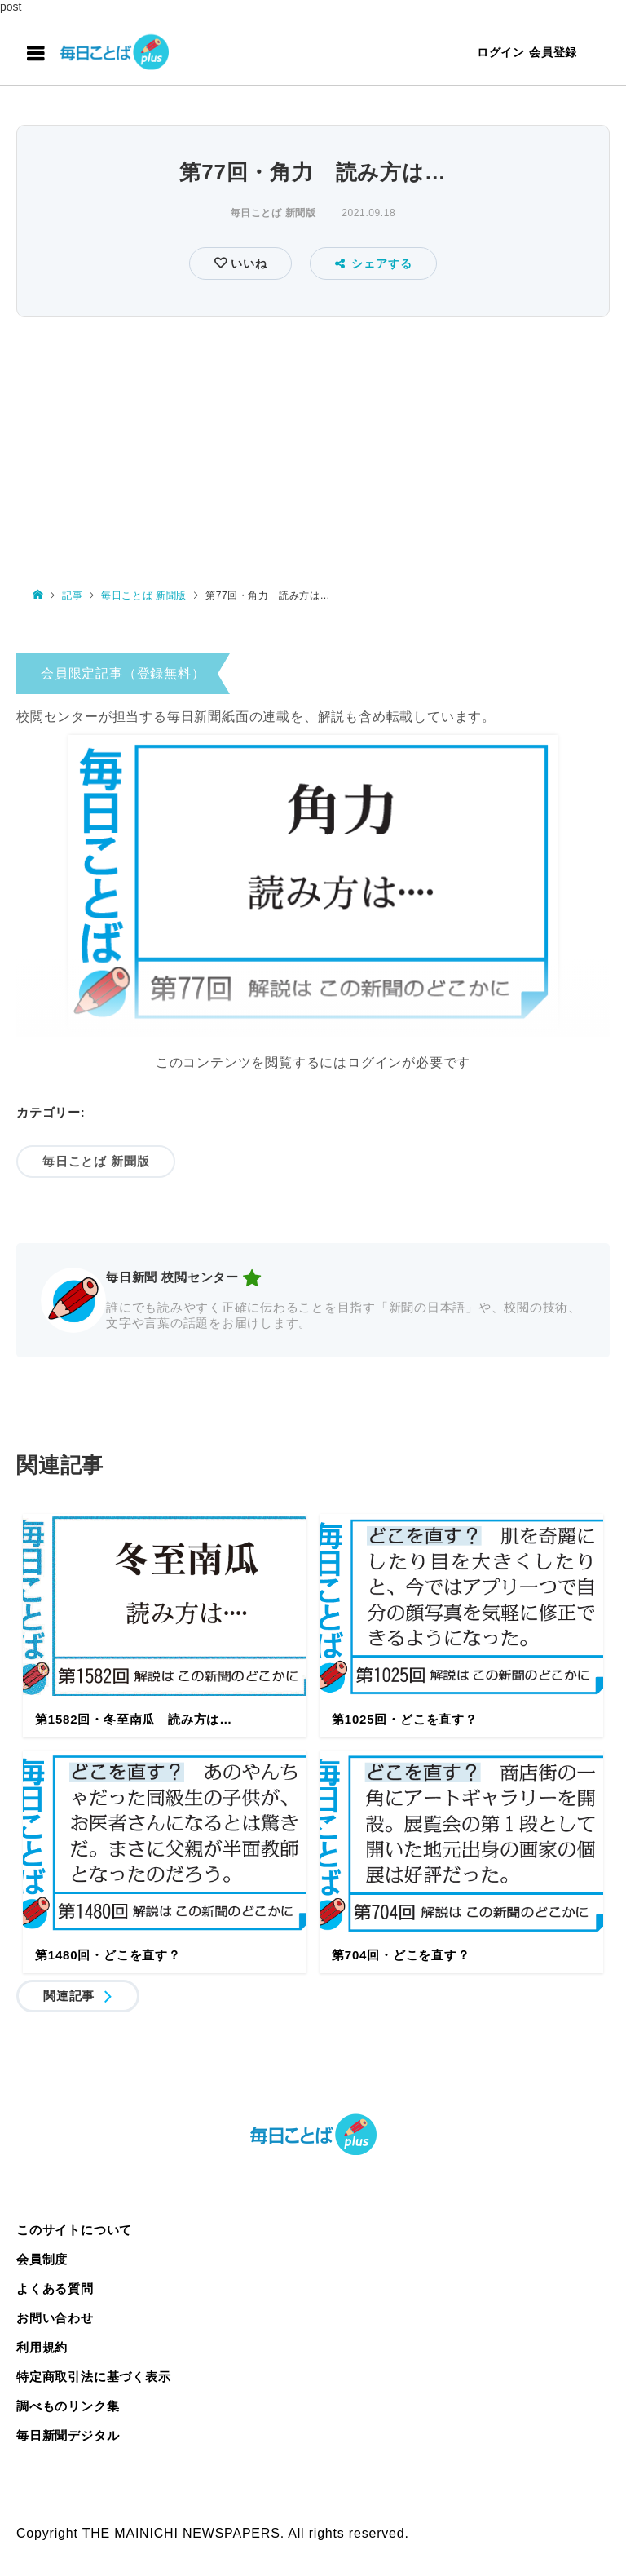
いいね (247, 263)
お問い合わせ (55, 2318)
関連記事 (69, 1996)
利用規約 (42, 2347)
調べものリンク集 (67, 2406)
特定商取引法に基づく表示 (93, 2376)
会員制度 (42, 2259)
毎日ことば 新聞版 (273, 213)
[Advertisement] (313, 444)
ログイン (501, 52)
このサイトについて (74, 2230)
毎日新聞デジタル (67, 2435)
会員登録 (553, 52)
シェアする (373, 263)
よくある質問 (55, 2288)
